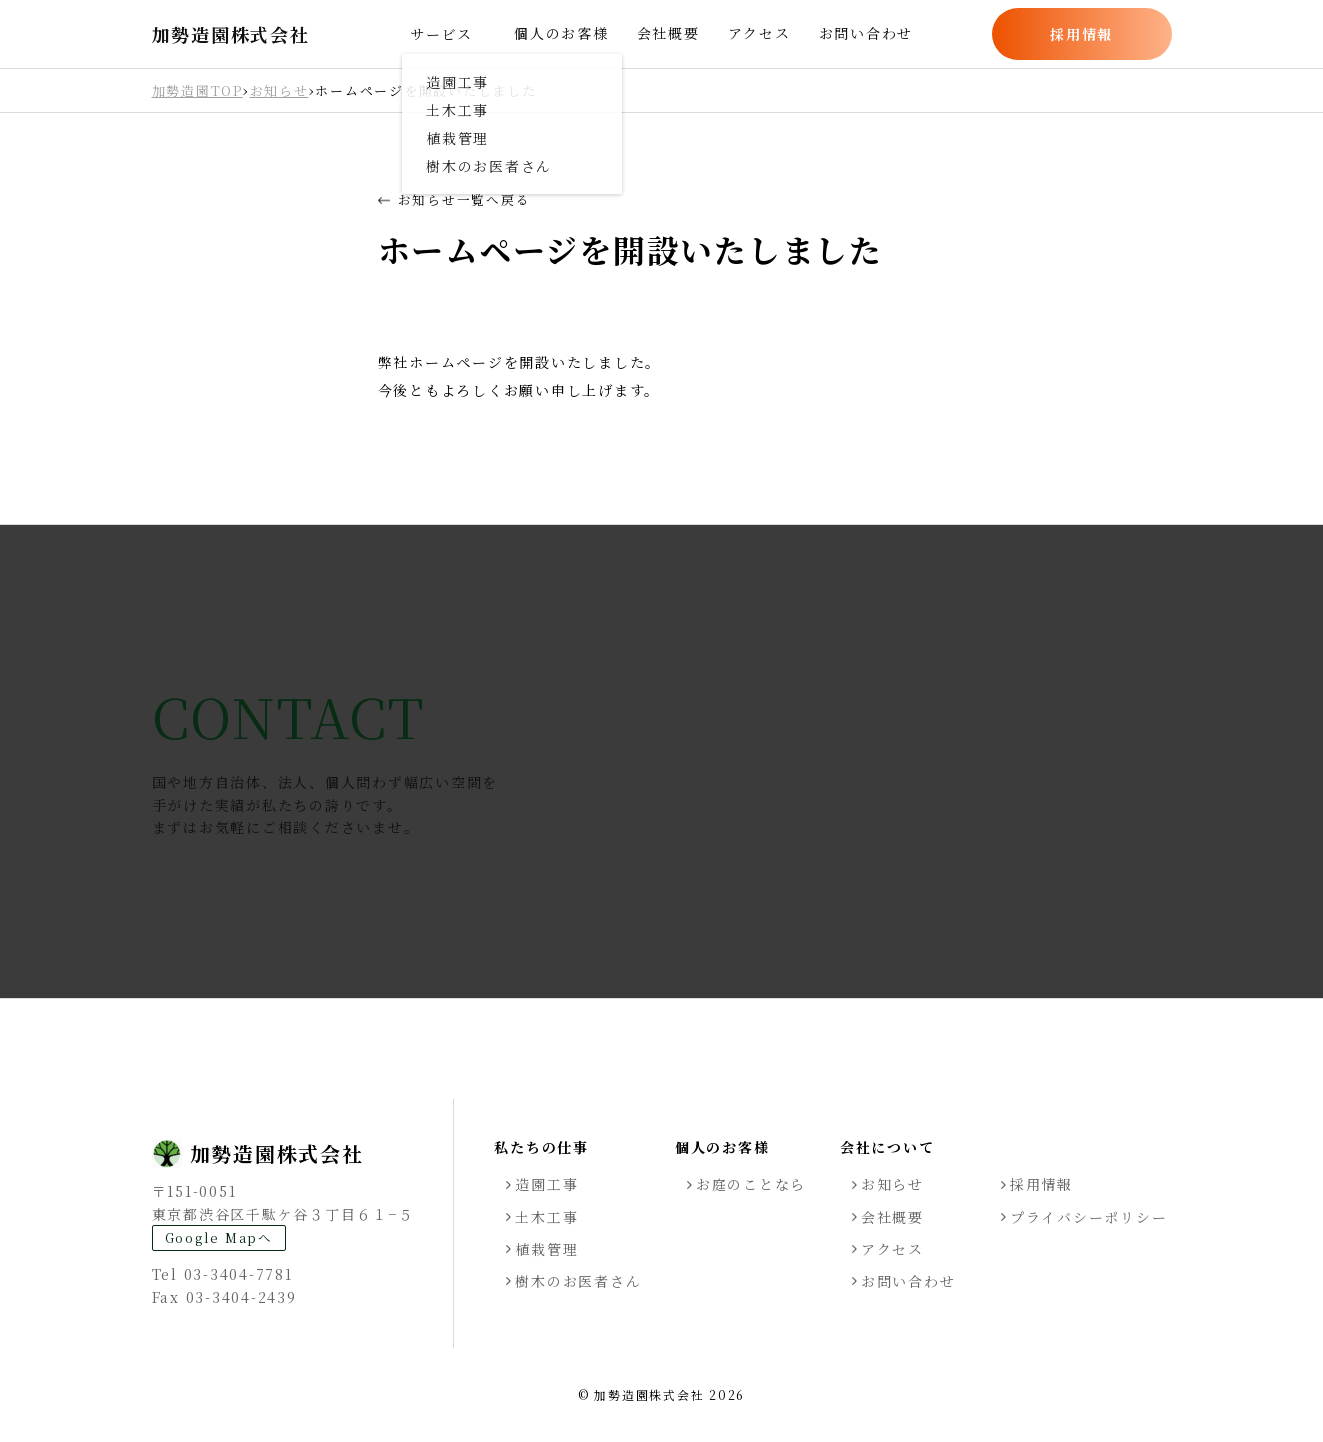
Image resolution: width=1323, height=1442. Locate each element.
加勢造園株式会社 (231, 34)
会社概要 (668, 33)
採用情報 (1081, 34)
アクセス (759, 33)
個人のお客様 (561, 33)
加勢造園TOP (197, 90)
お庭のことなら (751, 1184)
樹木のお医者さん (578, 1281)
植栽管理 (546, 1249)
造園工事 (546, 1184)
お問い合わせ (866, 33)
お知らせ (279, 90)
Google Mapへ (219, 1237)
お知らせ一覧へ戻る (454, 200)
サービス (441, 34)
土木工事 (546, 1217)
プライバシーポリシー (1089, 1217)
